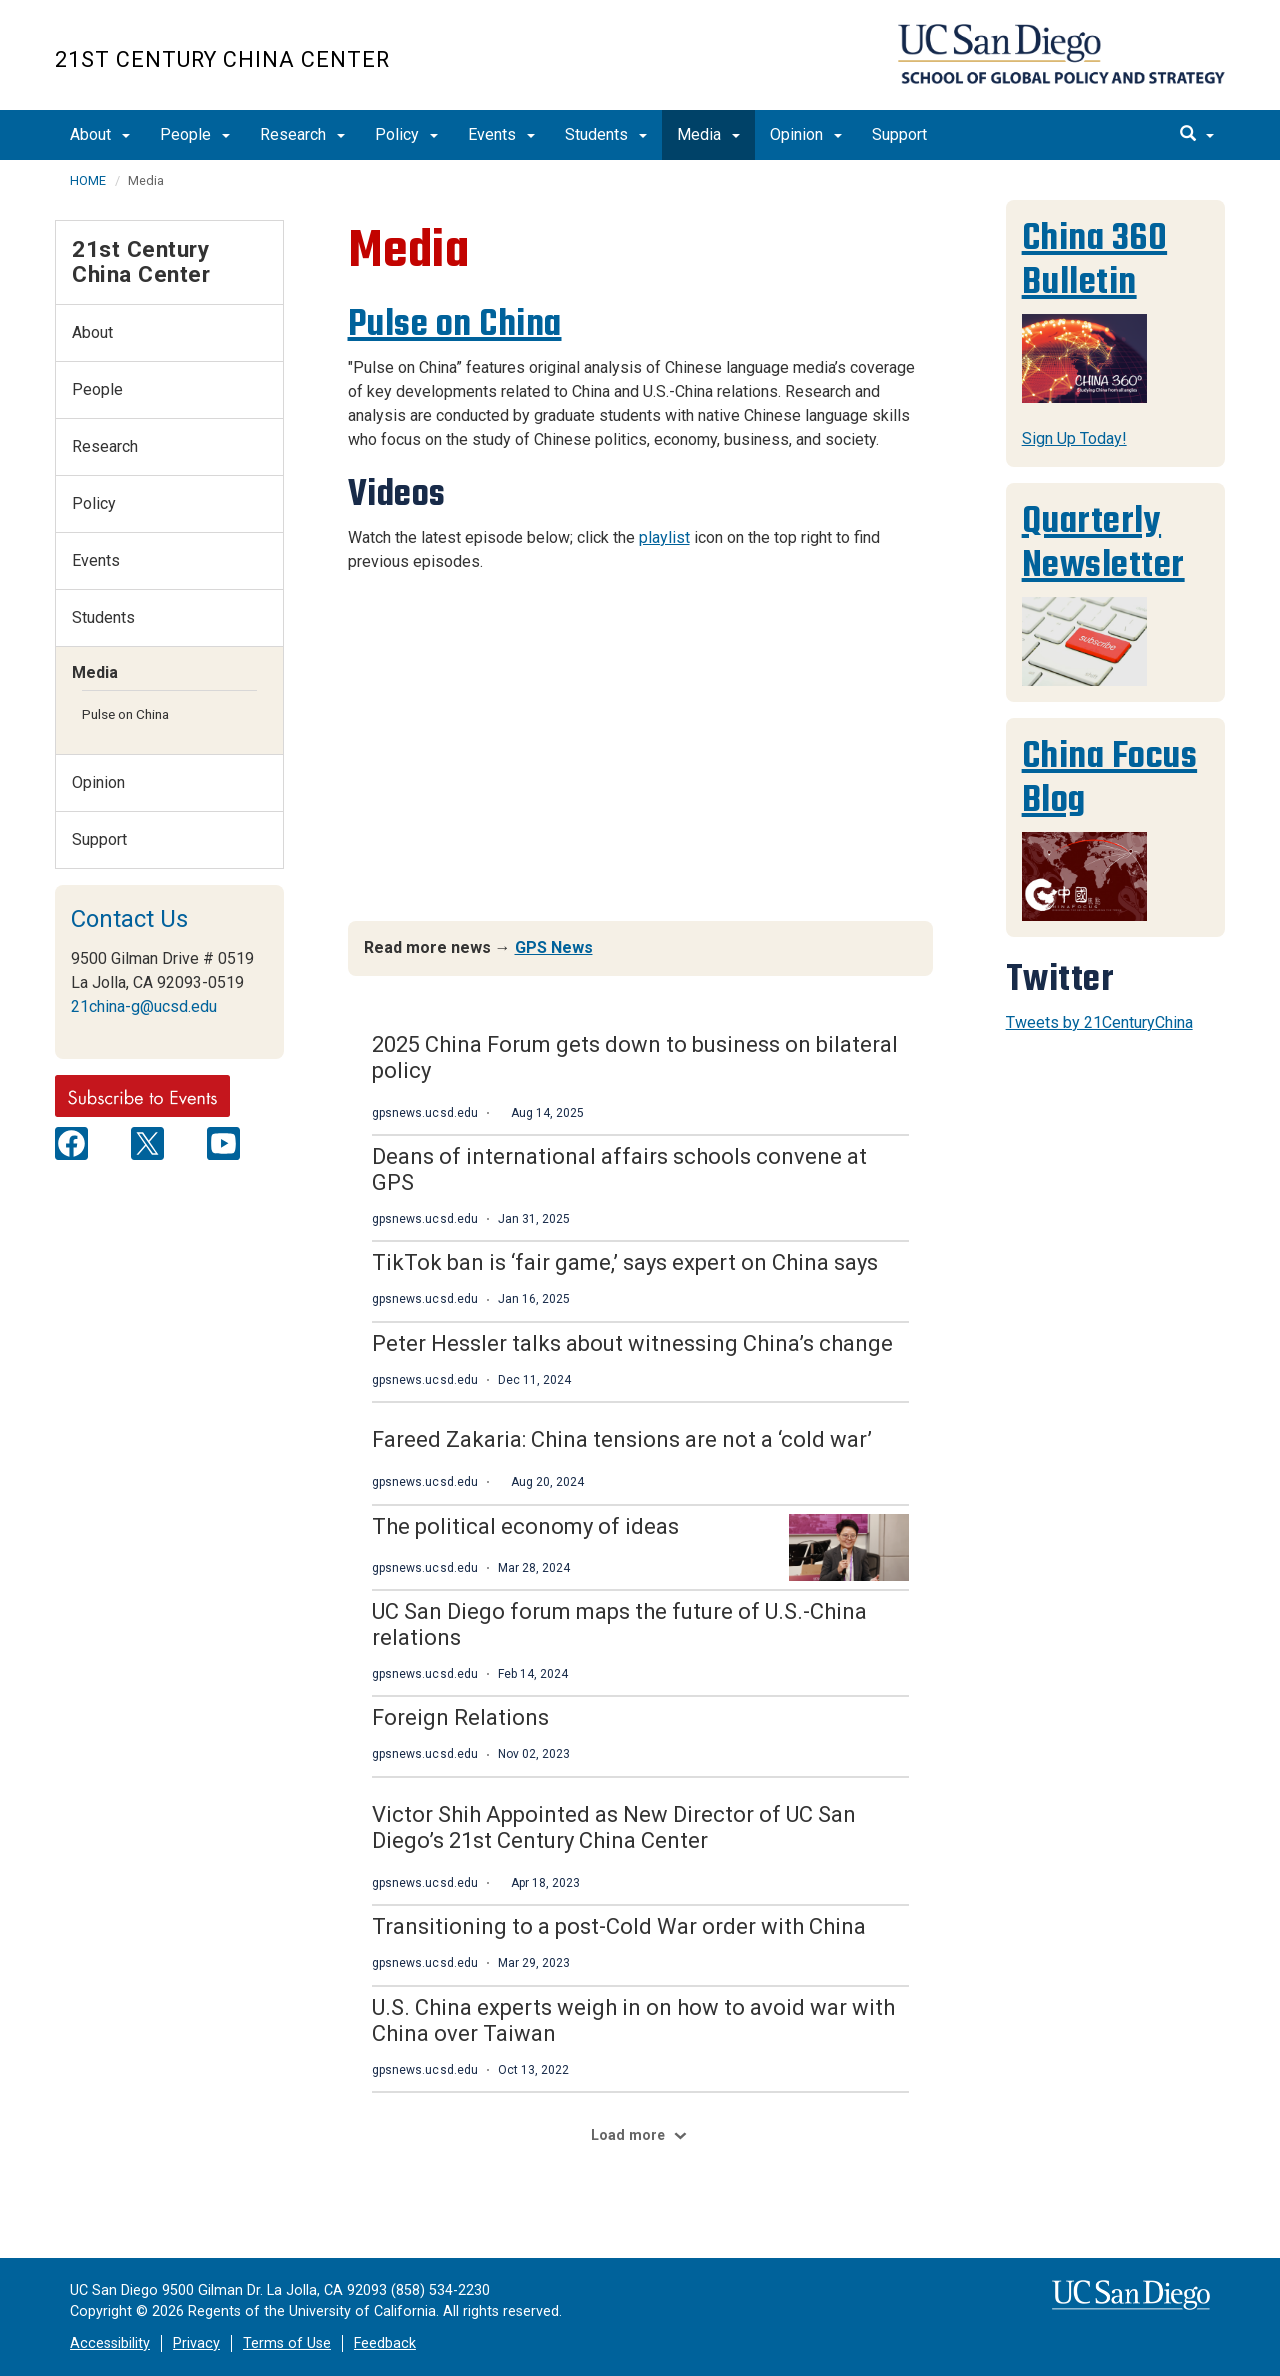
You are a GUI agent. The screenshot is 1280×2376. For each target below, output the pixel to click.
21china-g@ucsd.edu (144, 1006)
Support (899, 134)
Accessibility (110, 2343)
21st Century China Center (222, 59)
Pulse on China (455, 323)
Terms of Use (287, 2343)
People (195, 134)
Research (302, 134)
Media (708, 134)
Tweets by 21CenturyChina (1099, 1022)
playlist (664, 537)
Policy (406, 134)
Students (606, 134)
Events (501, 134)
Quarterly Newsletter (1103, 542)
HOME (88, 180)
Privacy (196, 2343)
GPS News (554, 947)
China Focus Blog (1110, 777)
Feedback (385, 2343)
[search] (1197, 135)
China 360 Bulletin (1095, 259)
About (100, 134)
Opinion (806, 134)
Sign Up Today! (1074, 438)
